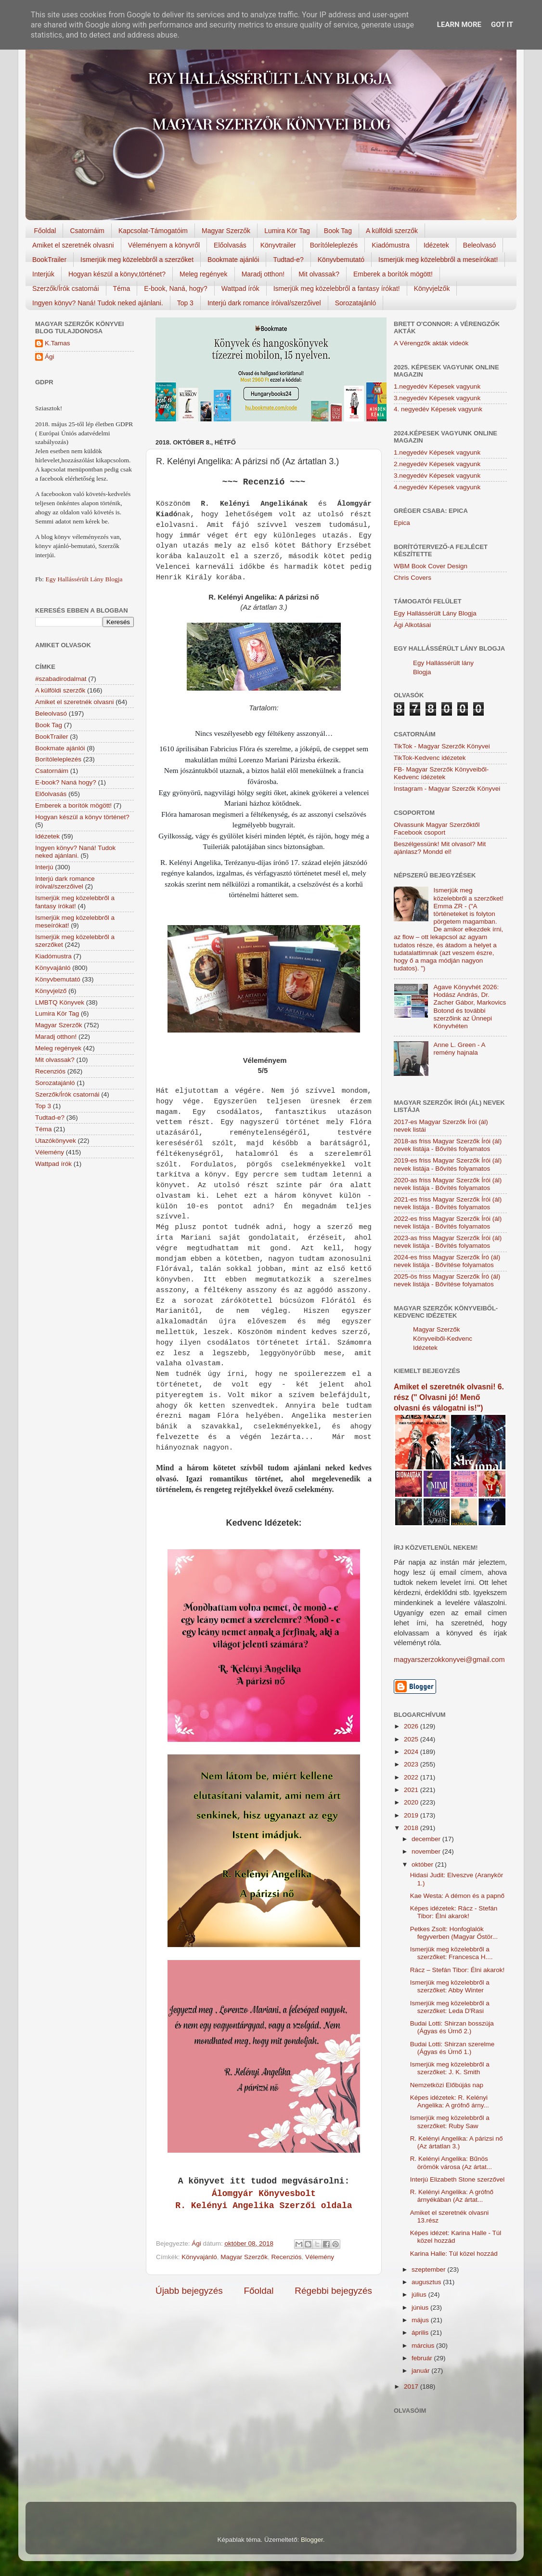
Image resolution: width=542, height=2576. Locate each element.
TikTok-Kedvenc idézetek (430, 757)
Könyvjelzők (432, 288)
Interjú (44, 867)
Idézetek (436, 245)
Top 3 (185, 303)
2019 (412, 1815)
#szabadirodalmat (61, 678)
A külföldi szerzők (392, 231)
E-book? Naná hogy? (65, 782)
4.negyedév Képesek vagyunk (437, 487)
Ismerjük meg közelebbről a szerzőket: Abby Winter (450, 1986)
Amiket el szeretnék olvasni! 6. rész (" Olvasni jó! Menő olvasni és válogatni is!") (449, 1397)
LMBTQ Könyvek (59, 1002)
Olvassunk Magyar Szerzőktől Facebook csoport (437, 828)
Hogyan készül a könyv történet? (82, 817)
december (427, 1839)
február (423, 2358)
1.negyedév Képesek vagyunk (437, 386)
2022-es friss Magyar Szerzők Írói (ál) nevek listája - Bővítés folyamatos (448, 1222)
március (424, 2345)
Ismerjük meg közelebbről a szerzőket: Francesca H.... (451, 1953)
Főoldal (45, 231)
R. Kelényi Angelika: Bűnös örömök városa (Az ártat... (451, 2162)
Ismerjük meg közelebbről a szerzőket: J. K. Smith (450, 2068)
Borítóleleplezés (334, 245)
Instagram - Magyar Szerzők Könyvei (447, 788)
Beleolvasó (479, 245)
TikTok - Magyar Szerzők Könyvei (442, 746)
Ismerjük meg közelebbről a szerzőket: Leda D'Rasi (450, 2007)
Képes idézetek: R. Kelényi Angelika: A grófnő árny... (449, 2101)
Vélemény (319, 2257)
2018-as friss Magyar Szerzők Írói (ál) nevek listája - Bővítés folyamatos (448, 1145)
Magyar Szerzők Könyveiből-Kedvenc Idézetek (442, 1338)
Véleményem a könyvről (164, 245)
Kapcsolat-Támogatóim (153, 231)
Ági (49, 356)
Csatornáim (87, 231)
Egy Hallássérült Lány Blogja (83, 579)
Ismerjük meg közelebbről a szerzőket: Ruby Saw (450, 2121)
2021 (412, 1789)
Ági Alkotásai (412, 624)
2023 (412, 1764)
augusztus (427, 2282)
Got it (502, 24)
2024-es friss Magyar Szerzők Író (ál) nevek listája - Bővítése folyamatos (447, 1261)
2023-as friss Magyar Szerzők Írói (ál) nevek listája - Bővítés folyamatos (448, 1241)
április (421, 2332)
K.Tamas (57, 343)
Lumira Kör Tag (287, 231)
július (420, 2294)
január (421, 2370)
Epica (402, 522)
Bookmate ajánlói (233, 259)
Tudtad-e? (288, 259)
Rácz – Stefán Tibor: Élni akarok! (457, 1970)
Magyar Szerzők (226, 231)
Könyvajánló (199, 2257)
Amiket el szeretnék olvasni (73, 245)
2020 (412, 1802)
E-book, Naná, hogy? (175, 288)
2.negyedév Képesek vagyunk (437, 464)
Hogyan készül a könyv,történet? (117, 274)
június (421, 2307)
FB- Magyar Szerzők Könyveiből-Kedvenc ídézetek (441, 773)
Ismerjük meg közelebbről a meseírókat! (438, 259)
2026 (412, 1726)
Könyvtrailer (278, 245)
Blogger (312, 2539)
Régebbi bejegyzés (333, 2291)
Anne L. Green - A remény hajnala (459, 1048)
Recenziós (286, 2257)
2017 (412, 2386)
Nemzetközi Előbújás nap (446, 2085)
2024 (412, 1751)
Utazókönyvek (55, 1140)
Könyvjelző (50, 990)
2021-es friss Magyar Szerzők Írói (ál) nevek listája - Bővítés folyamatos (448, 1203)
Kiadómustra (391, 245)
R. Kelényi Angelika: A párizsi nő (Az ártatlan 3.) (456, 2142)
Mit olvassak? (318, 274)
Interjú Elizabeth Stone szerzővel (457, 2179)
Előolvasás (230, 245)
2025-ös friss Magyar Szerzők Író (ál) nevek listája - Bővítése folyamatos (447, 1280)
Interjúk (43, 274)
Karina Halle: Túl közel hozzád (454, 2253)
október (423, 1864)
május (421, 2320)
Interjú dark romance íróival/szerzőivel (264, 303)
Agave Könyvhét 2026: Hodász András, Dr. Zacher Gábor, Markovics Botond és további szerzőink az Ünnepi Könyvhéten (469, 1006)
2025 (412, 1739)
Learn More (459, 24)
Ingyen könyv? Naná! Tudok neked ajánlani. (97, 303)
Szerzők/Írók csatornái (65, 288)
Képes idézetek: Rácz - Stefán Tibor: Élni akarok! (454, 1912)
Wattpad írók (240, 288)
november (427, 1851)
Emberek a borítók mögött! (393, 274)
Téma (121, 288)
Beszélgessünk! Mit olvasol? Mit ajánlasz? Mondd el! (440, 847)
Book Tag (338, 231)
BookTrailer (49, 259)
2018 (412, 1827)
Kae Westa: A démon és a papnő (457, 1895)
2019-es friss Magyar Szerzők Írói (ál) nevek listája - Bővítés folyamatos (448, 1164)
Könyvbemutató (341, 259)
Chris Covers (412, 577)
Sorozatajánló (355, 303)
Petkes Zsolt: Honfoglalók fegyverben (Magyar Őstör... (454, 1932)
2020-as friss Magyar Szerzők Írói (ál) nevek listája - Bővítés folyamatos (448, 1184)
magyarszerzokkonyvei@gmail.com (449, 1659)
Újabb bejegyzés (189, 2291)
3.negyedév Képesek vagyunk (437, 398)
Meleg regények (204, 274)
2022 (412, 1777)
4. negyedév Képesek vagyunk (438, 409)
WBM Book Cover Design (430, 566)
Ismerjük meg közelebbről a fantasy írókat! (336, 288)
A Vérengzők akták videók (431, 343)
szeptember (429, 2269)
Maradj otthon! (263, 274)
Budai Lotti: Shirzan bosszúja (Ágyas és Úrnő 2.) (452, 2027)
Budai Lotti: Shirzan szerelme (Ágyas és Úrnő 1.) (452, 2047)
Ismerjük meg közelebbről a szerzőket (137, 259)
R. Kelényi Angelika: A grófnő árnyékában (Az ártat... (451, 2195)
